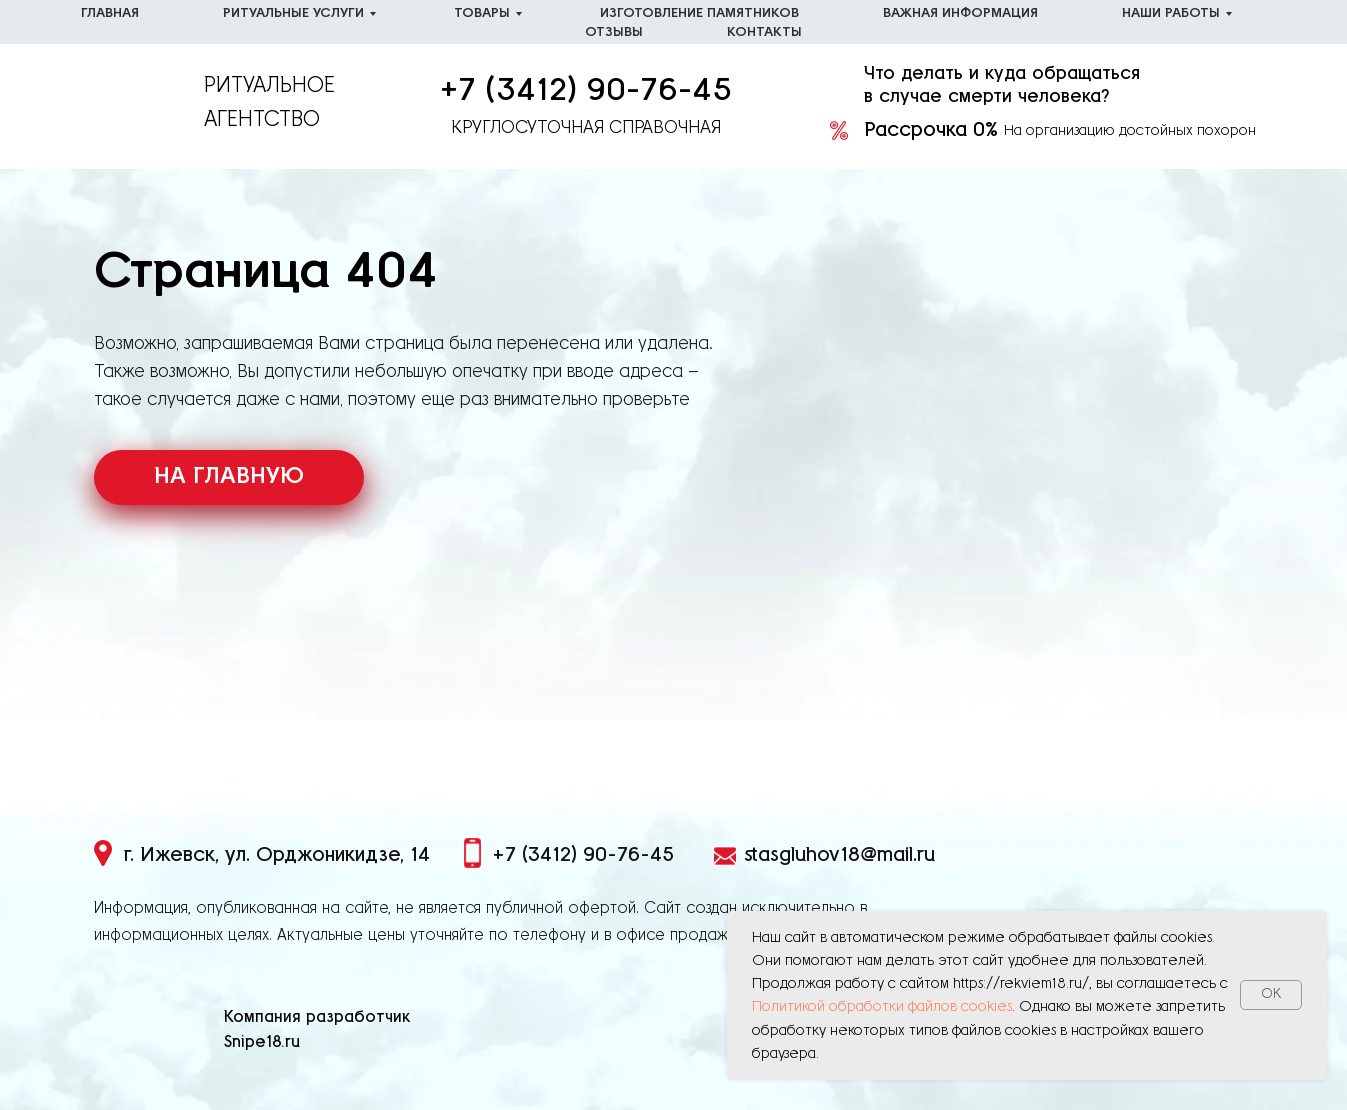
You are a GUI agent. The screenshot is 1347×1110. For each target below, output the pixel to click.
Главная (110, 13)
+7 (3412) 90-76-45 (586, 91)
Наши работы (1171, 13)
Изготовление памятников (699, 13)
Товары (482, 13)
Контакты (764, 32)
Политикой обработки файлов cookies (882, 1006)
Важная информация (960, 13)
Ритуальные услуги (293, 13)
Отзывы (614, 32)
